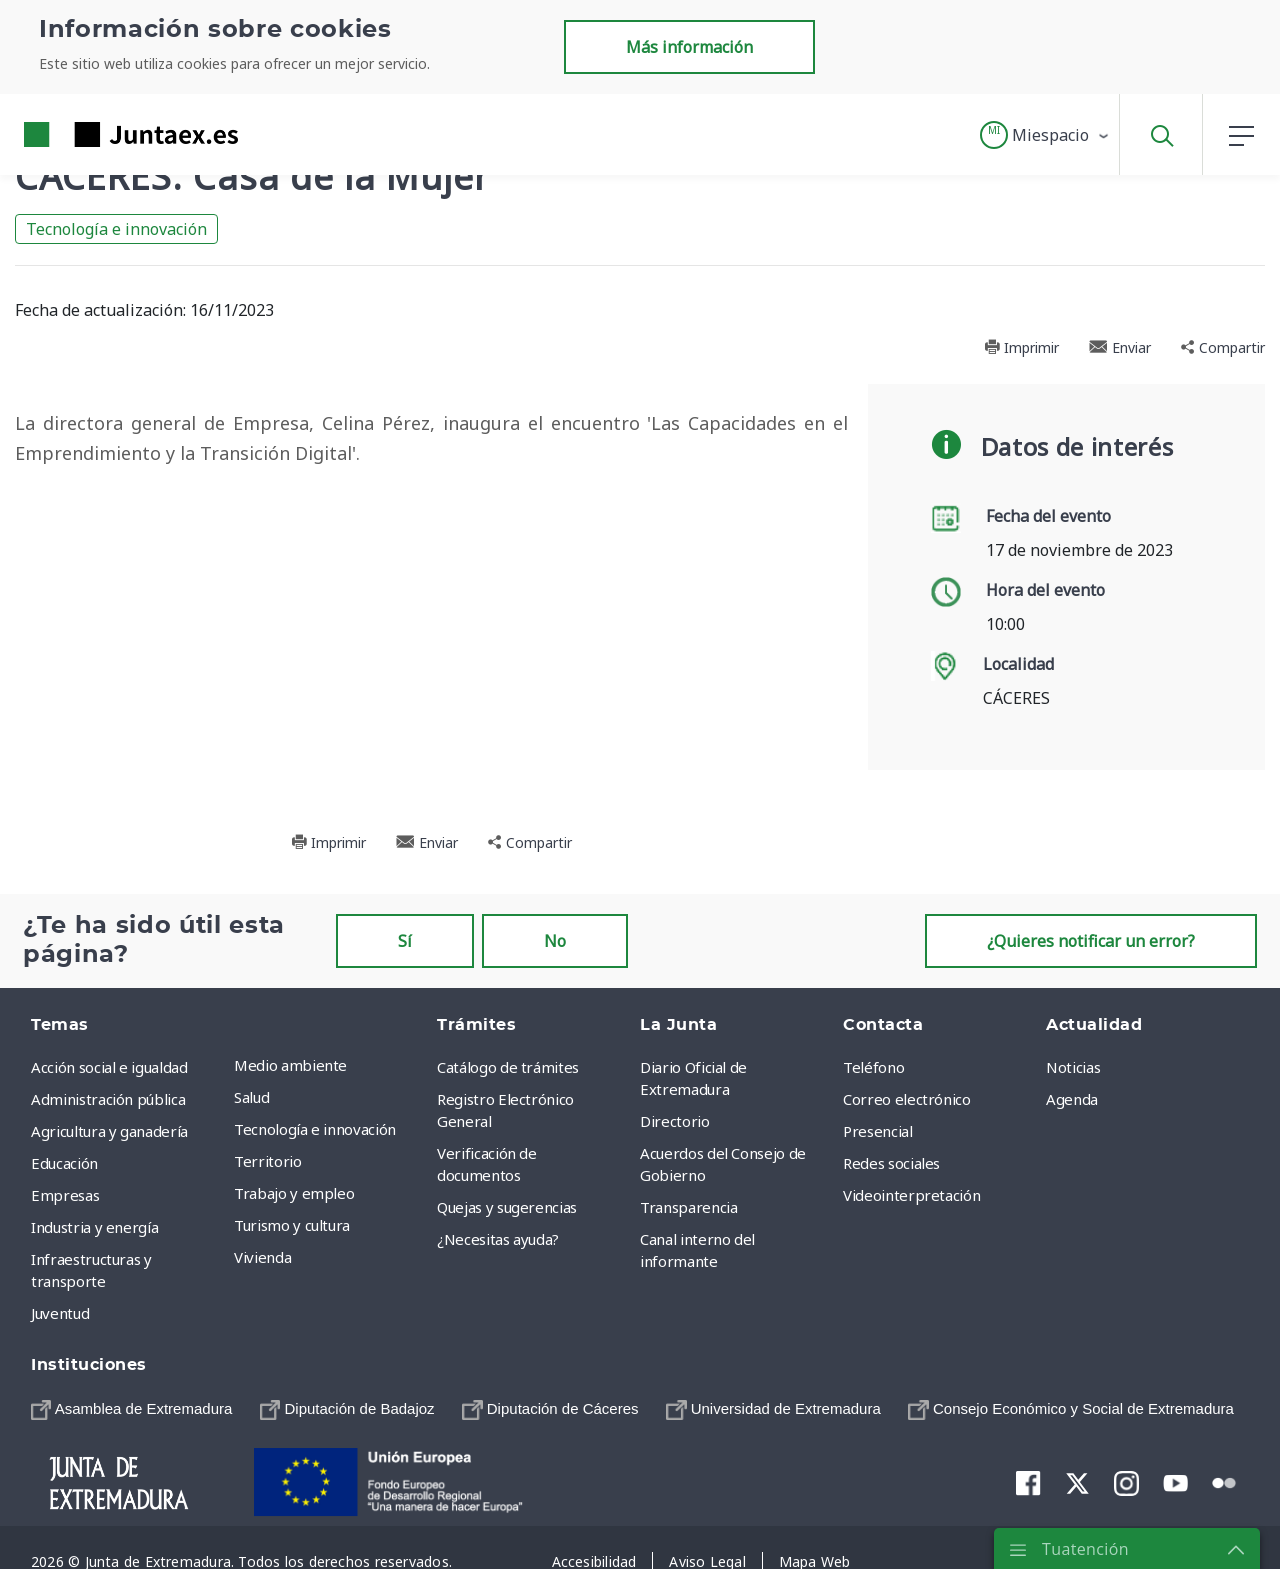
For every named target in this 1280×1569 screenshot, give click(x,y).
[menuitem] (131, 1408)
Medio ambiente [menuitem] (290, 1065)
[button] (1045, 135)
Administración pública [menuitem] (108, 1099)
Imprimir (1021, 347)
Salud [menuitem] (251, 1097)
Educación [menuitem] (64, 1163)
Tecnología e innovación (116, 229)
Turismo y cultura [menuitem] (292, 1225)
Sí (405, 941)
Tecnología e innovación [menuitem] (315, 1129)
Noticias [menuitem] (1073, 1067)
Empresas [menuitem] (65, 1195)
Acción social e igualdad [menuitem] (109, 1067)
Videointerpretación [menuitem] (911, 1195)
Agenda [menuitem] (1072, 1099)
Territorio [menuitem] (268, 1161)
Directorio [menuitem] (675, 1121)
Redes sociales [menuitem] (891, 1163)
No (555, 941)
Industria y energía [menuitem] (94, 1227)
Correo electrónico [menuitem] (907, 1099)
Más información (689, 47)
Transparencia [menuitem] (688, 1207)
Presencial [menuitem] (878, 1131)
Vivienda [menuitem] (262, 1257)
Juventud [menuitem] (60, 1313)
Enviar (1120, 347)
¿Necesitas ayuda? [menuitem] (498, 1239)
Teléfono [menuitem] (873, 1067)
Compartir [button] (1223, 347)
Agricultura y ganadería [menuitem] (109, 1131)
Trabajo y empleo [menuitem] (294, 1193)
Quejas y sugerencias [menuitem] (507, 1207)
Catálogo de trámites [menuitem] (508, 1067)
